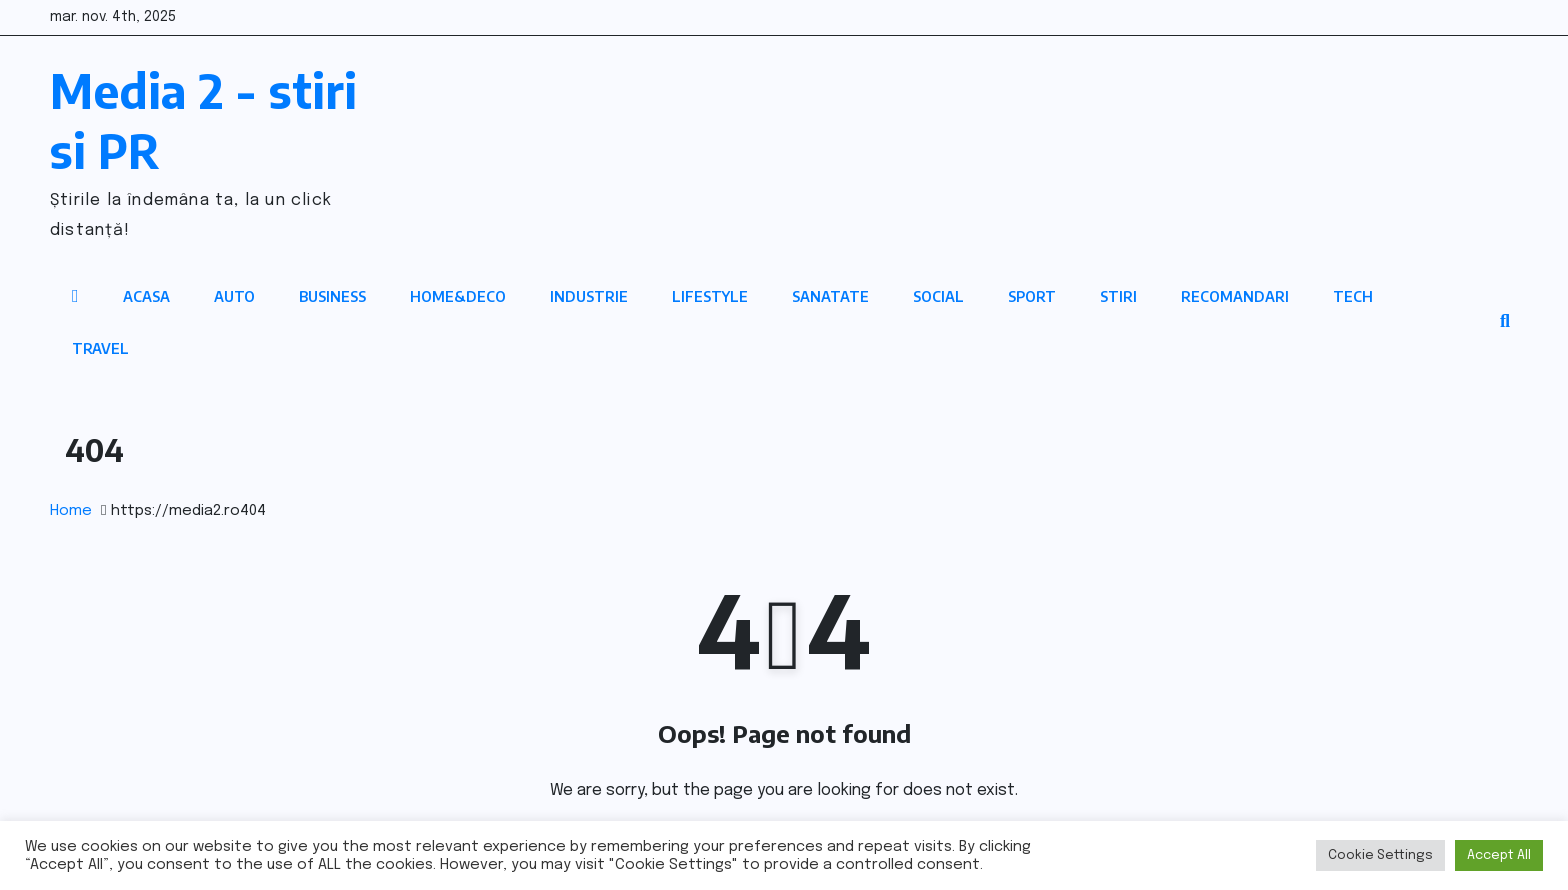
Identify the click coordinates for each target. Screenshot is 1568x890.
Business (332, 296)
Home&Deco (458, 296)
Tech (1353, 296)
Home (71, 511)
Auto (234, 296)
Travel (100, 348)
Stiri (1118, 296)
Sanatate (830, 296)
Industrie (589, 296)
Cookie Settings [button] (1380, 855)
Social (938, 296)
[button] (1505, 322)
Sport (1032, 296)
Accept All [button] (1499, 855)
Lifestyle (710, 296)
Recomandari (1235, 296)
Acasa (146, 296)
